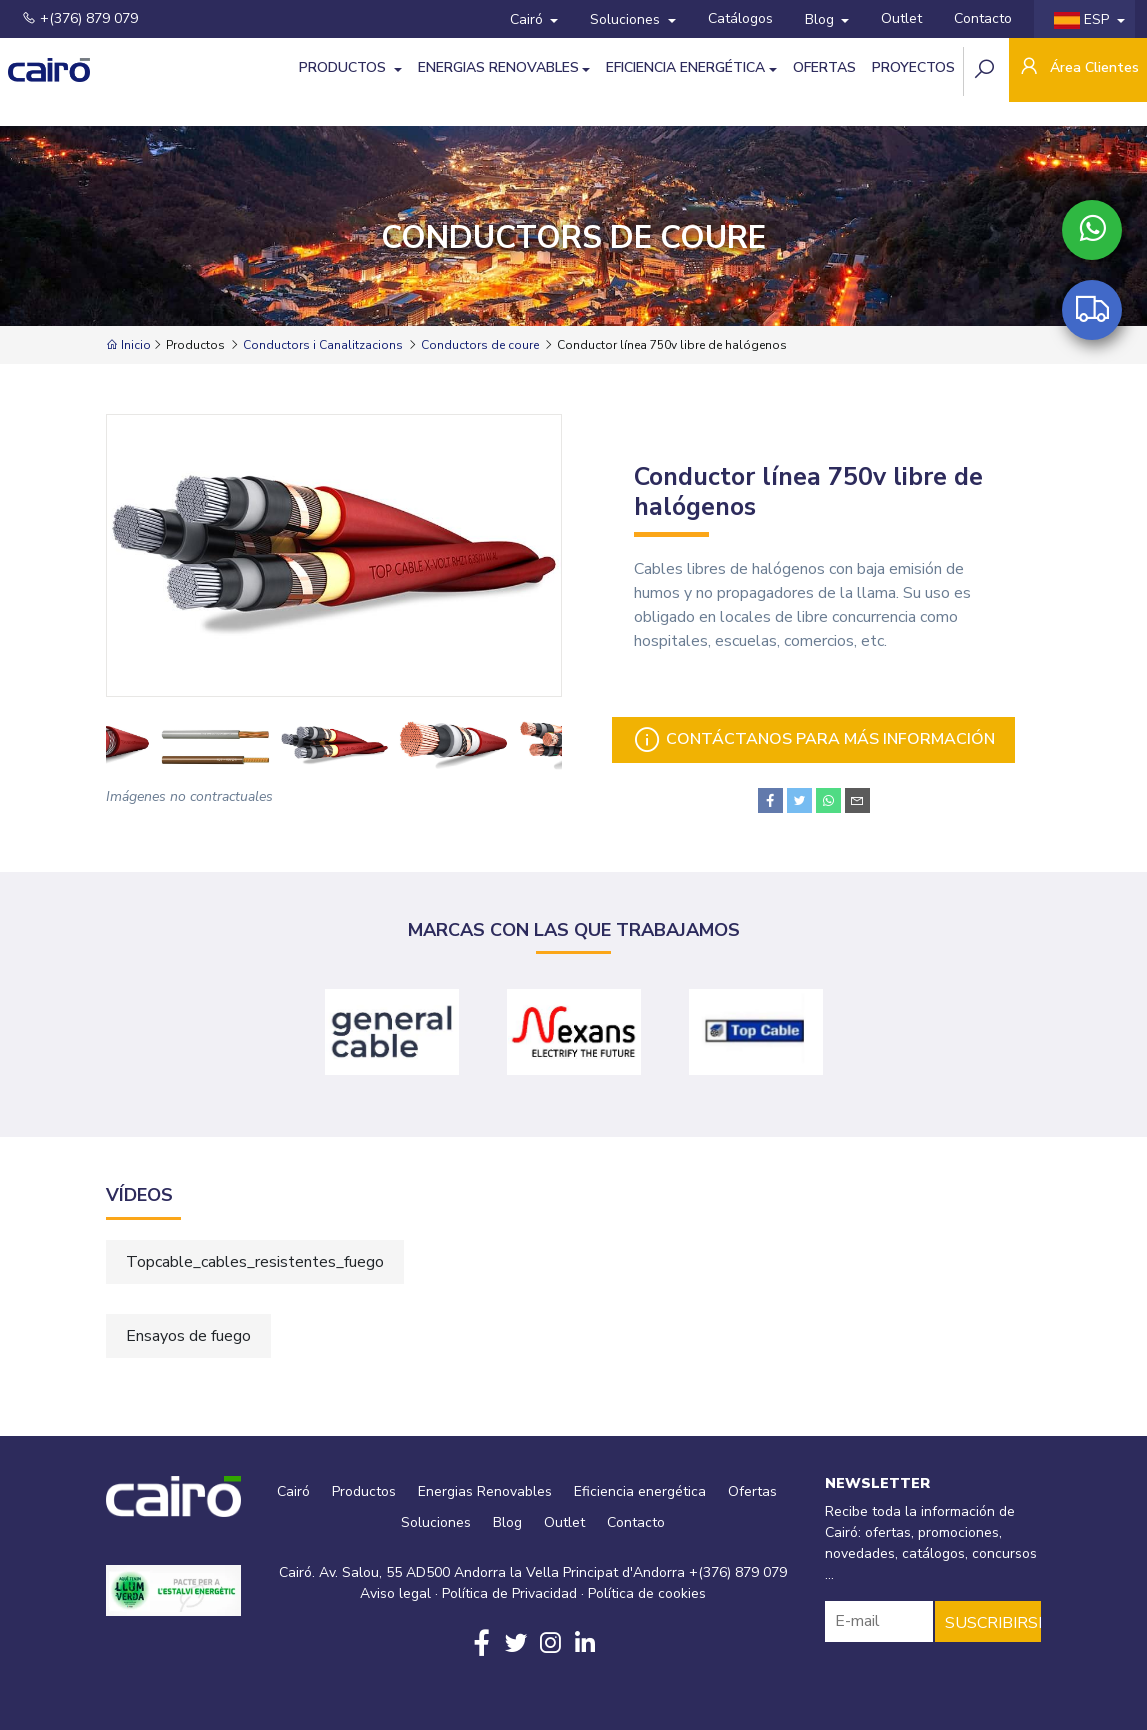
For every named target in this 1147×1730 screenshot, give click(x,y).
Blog (821, 19)
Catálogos (740, 18)
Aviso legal (395, 1593)
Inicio (128, 345)
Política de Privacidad (509, 1593)
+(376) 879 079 (80, 18)
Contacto (983, 18)
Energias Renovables (498, 67)
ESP (1083, 19)
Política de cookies (647, 1593)
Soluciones (627, 19)
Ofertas (824, 67)
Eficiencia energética (685, 67)
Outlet (901, 18)
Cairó (528, 19)
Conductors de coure (480, 345)
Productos (344, 67)
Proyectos (913, 67)
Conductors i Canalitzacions (323, 345)
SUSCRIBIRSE (993, 1623)
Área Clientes (1078, 68)
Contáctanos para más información (813, 740)
